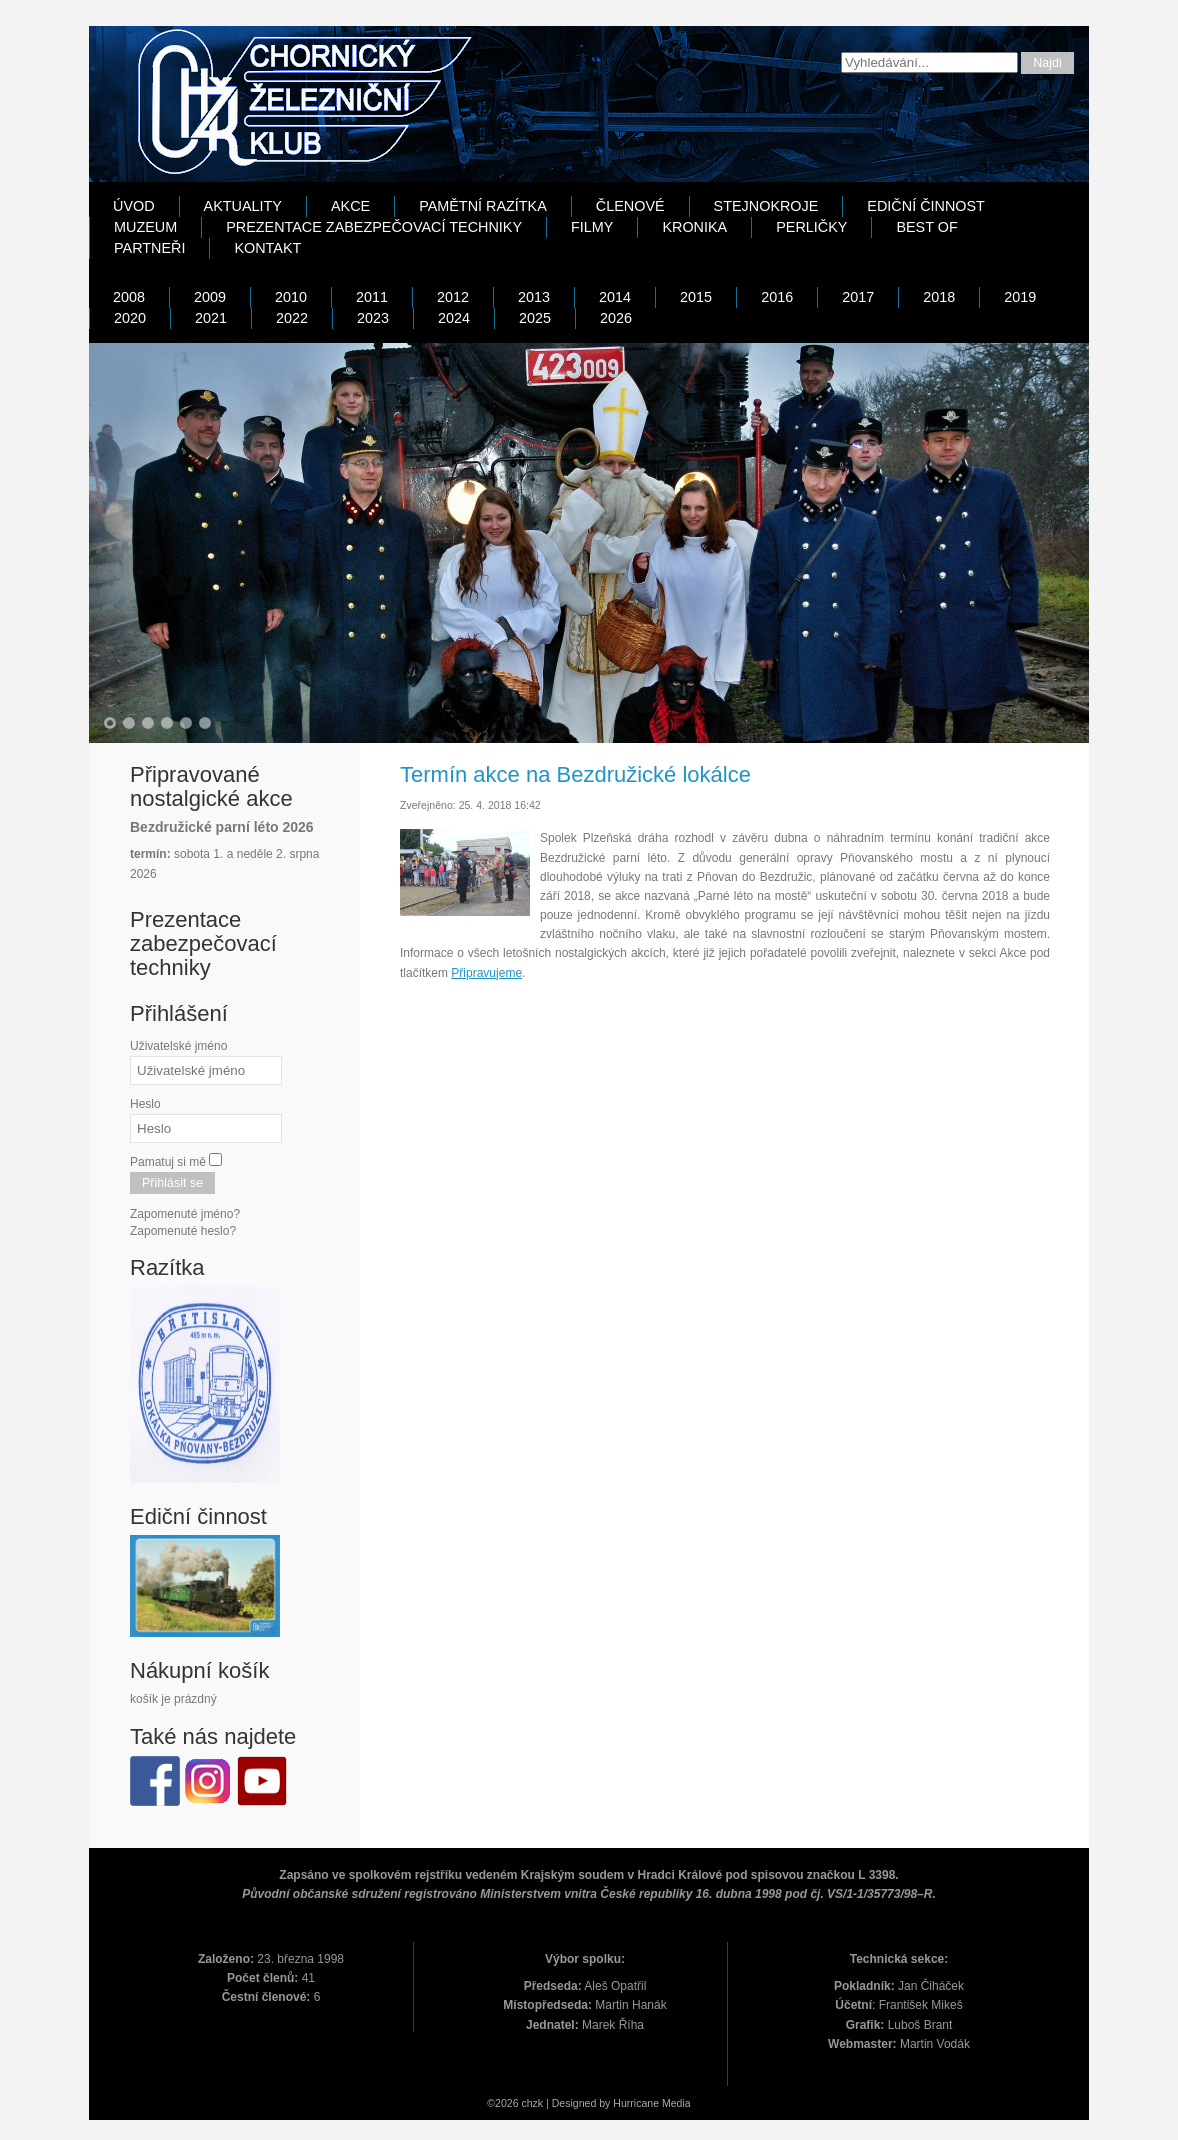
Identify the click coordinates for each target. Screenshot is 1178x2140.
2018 (939, 297)
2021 (211, 318)
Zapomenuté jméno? (185, 1214)
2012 (453, 297)
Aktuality (243, 206)
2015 (696, 297)
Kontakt (267, 248)
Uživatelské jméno (178, 1046)
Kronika (694, 227)
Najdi (1047, 63)
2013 (534, 297)
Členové (630, 206)
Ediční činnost (926, 206)
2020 (130, 318)
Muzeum (145, 227)
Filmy (592, 227)
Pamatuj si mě (168, 1162)
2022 (292, 318)
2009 (210, 297)
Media (676, 2103)
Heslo (145, 1104)
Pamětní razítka (483, 206)
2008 (129, 297)
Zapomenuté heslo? (183, 1231)
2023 (373, 318)
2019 (1020, 297)
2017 (858, 297)
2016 (777, 297)
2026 (616, 318)
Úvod (134, 206)
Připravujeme (486, 973)
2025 (535, 318)
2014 (615, 297)
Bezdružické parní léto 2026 (222, 827)
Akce (350, 206)
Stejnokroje (766, 206)
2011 (372, 297)
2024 (454, 318)
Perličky (811, 227)
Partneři (149, 248)
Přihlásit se (172, 1183)
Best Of (926, 227)
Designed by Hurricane (607, 2103)
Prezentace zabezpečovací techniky (374, 227)
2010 (291, 297)
